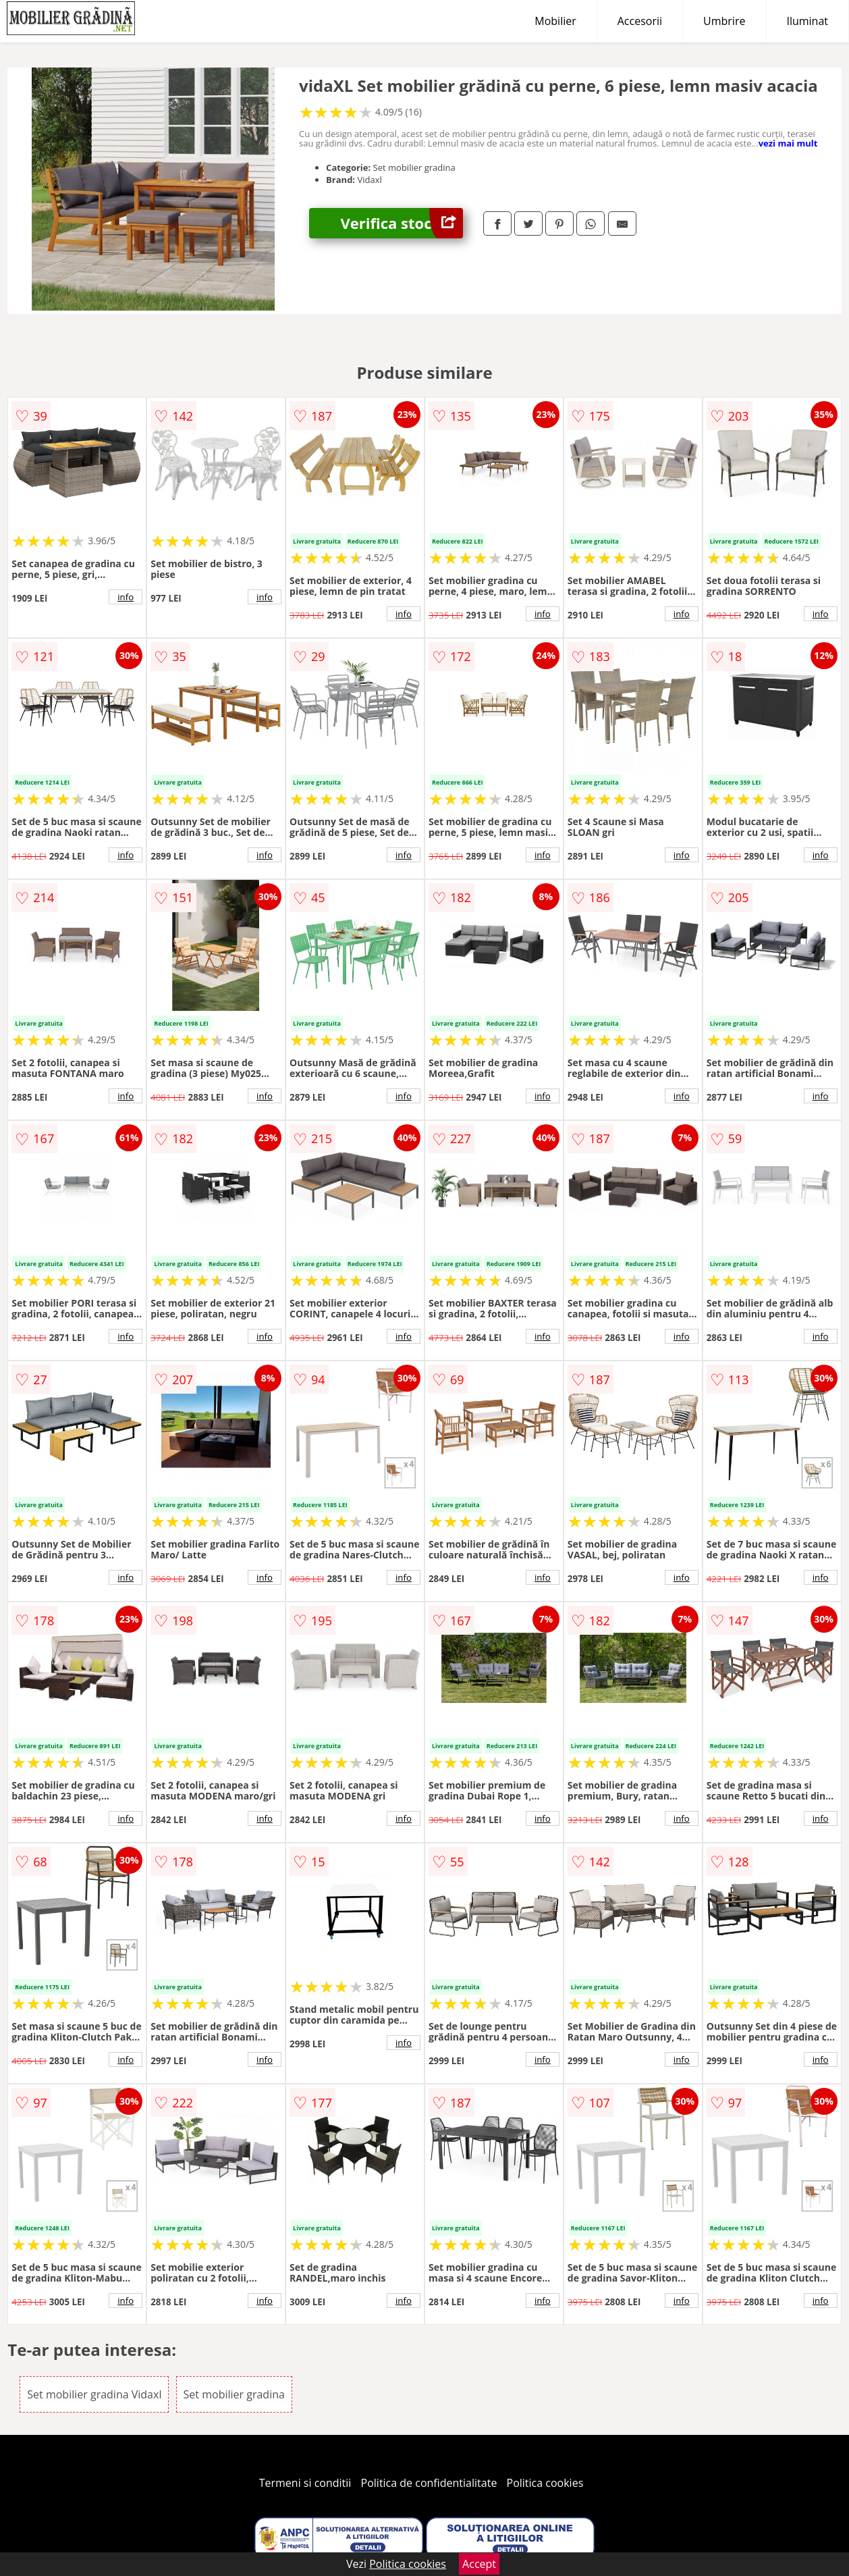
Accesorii (640, 21)
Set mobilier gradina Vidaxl (94, 2394)
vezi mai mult (788, 143)
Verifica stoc (402, 223)
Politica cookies (545, 2482)
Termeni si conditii (305, 2482)
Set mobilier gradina (234, 2394)
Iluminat (807, 21)
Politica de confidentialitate (429, 2482)
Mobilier (555, 21)
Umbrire (724, 21)
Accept (479, 2563)
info (125, 597)
